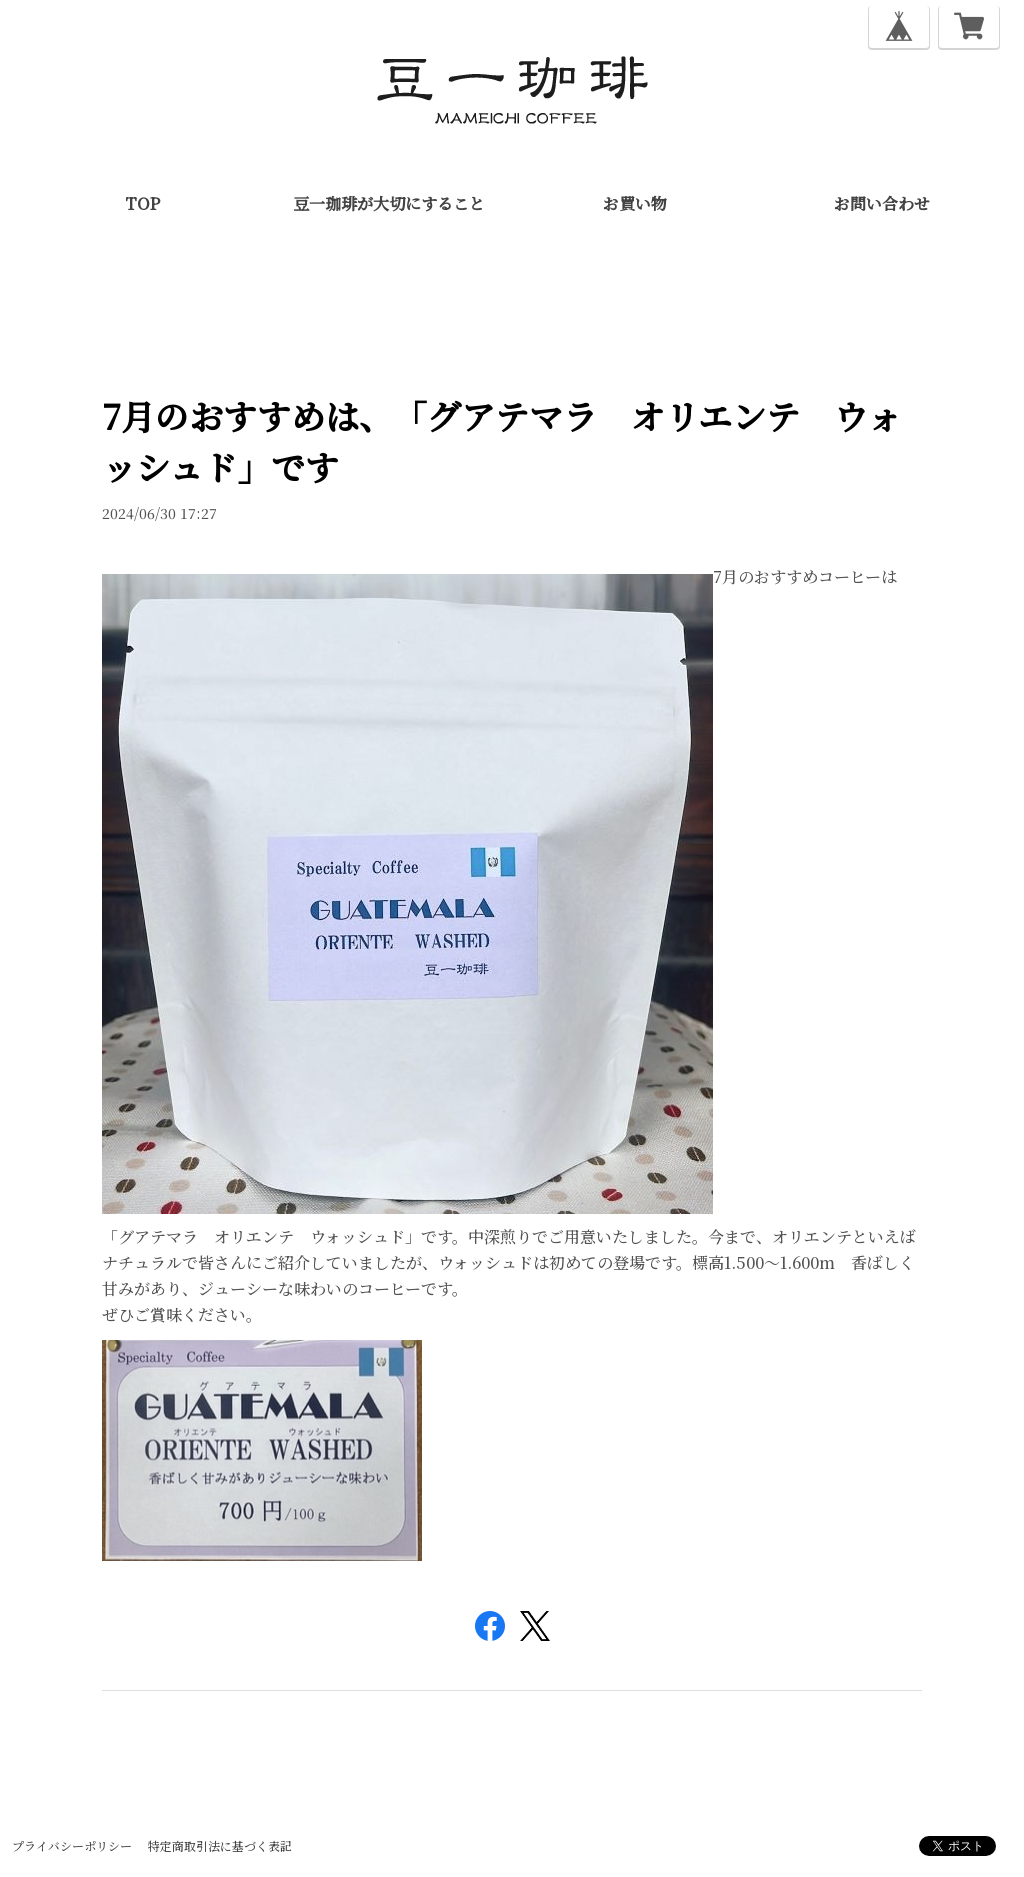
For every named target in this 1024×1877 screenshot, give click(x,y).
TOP (142, 203)
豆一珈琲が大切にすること (389, 203)
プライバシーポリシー (72, 1845)
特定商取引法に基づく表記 (220, 1845)
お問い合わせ (882, 203)
